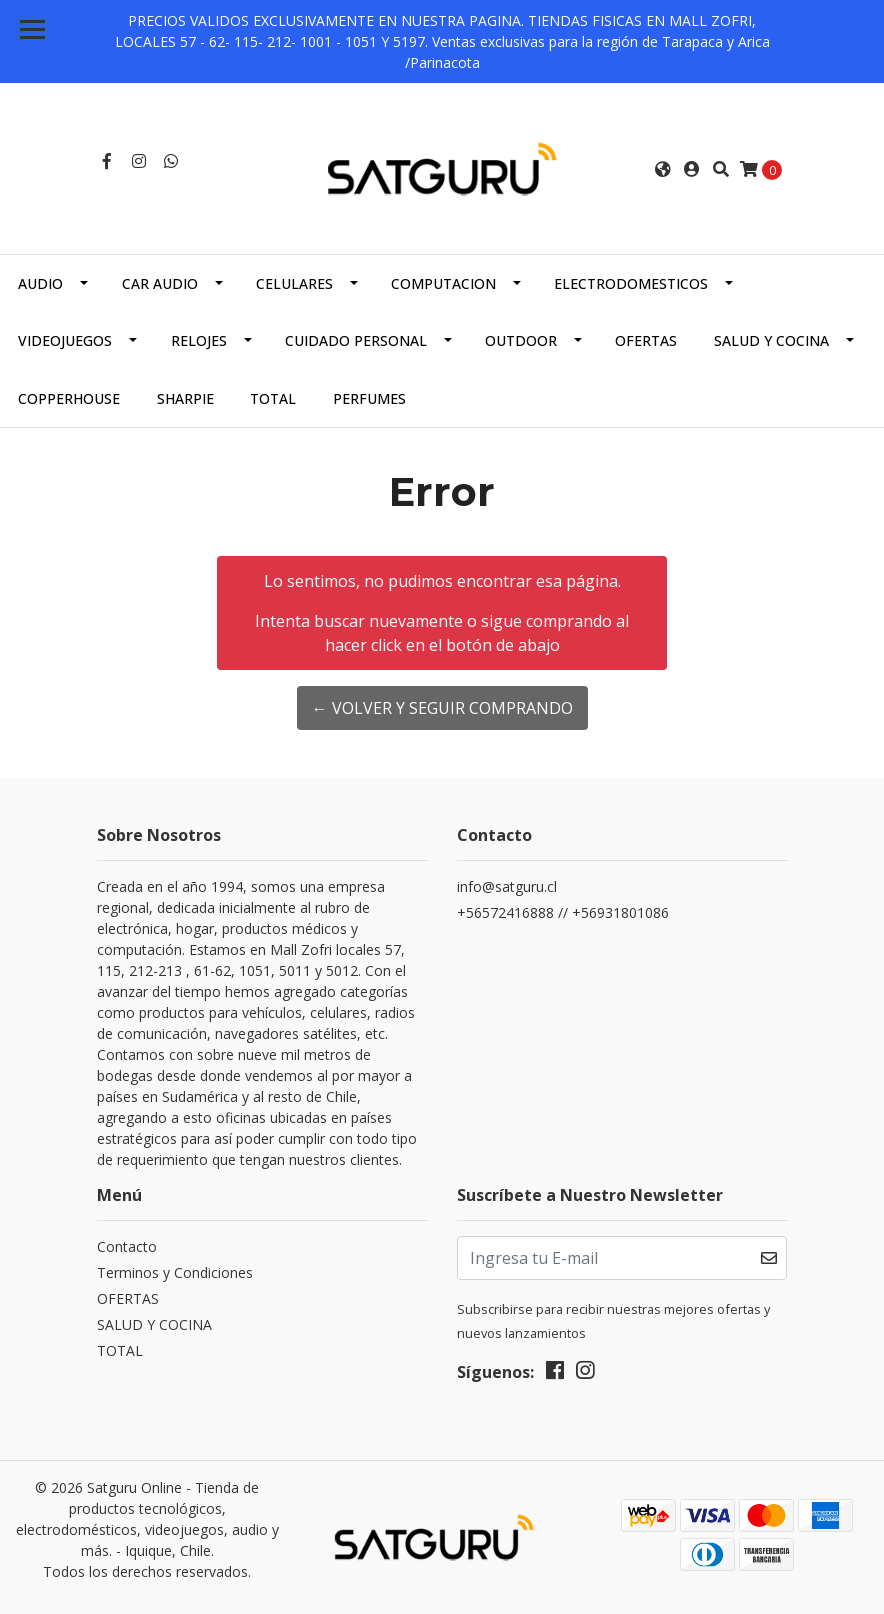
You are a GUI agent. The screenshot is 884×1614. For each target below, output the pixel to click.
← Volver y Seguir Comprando (442, 708)
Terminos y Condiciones (175, 1272)
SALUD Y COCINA (771, 340)
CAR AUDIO (160, 283)
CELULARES (294, 283)
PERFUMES (369, 398)
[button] (663, 169)
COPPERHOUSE (69, 398)
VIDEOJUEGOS (65, 340)
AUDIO (40, 283)
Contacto (127, 1246)
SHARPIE (185, 398)
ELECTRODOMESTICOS (631, 283)
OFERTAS (646, 340)
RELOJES (199, 340)
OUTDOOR (521, 340)
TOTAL (273, 398)
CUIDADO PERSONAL (356, 340)
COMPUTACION (443, 283)
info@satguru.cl (507, 886)
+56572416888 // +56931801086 (563, 912)
